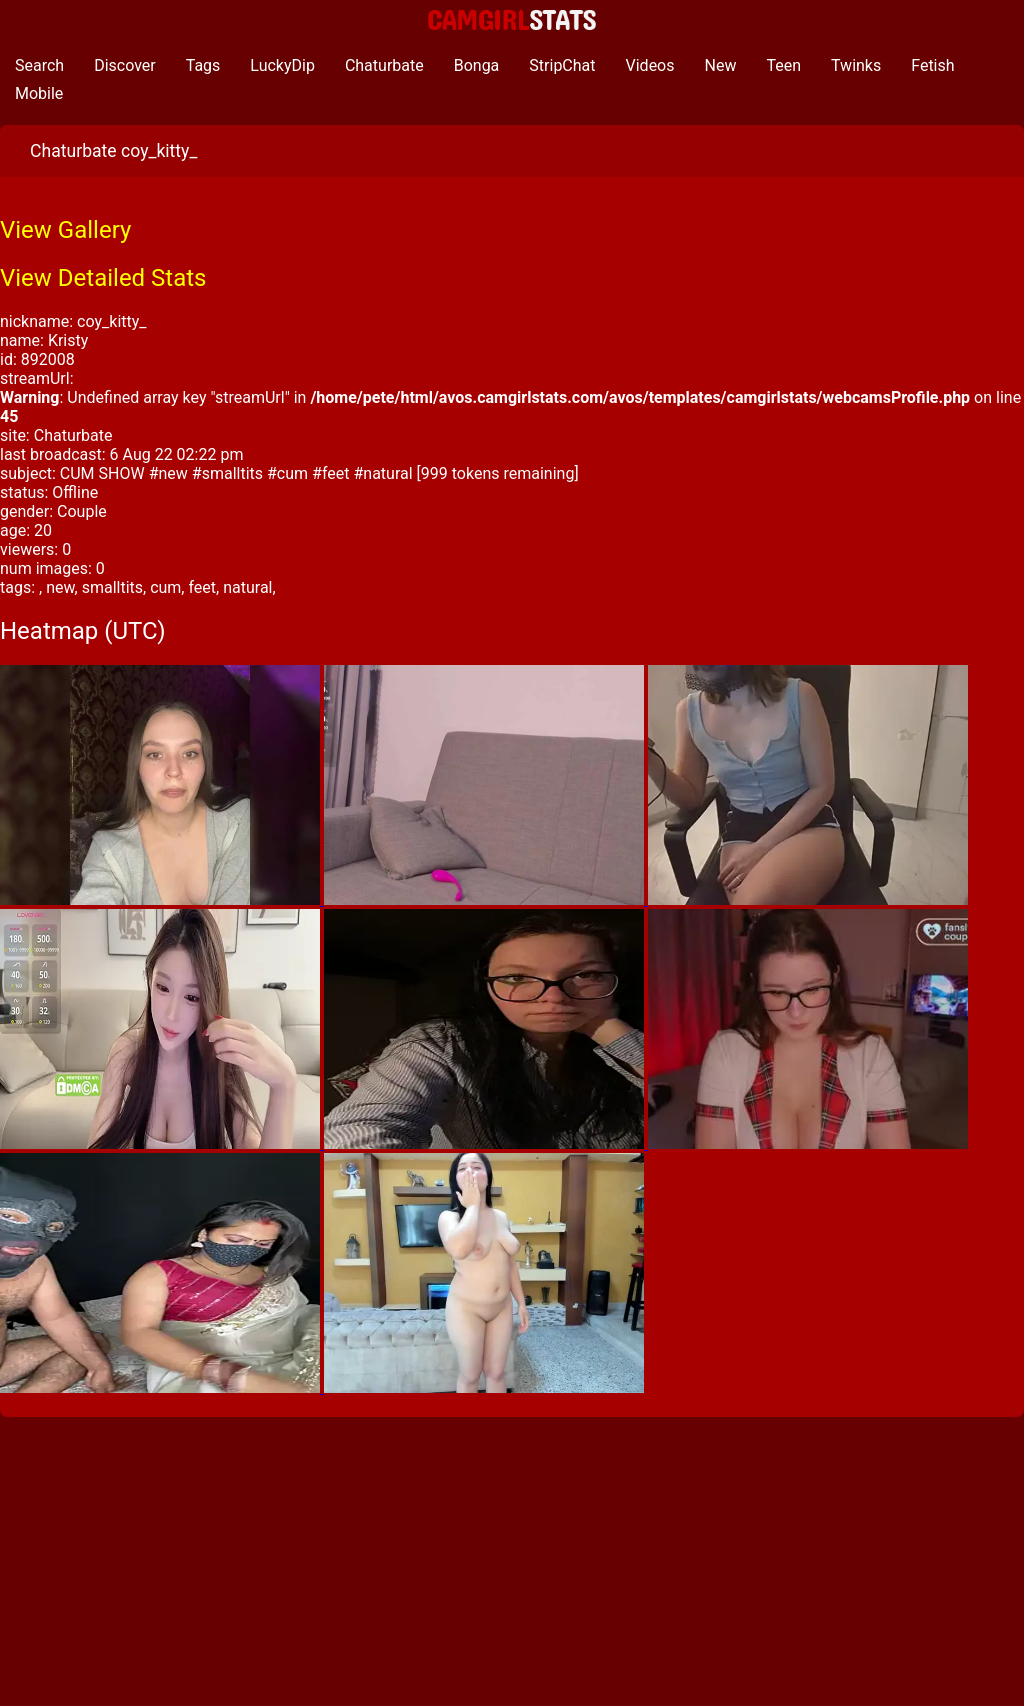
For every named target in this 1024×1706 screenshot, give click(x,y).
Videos (650, 65)
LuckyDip (282, 65)
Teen (783, 65)
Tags (203, 65)
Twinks (856, 65)
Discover (125, 65)
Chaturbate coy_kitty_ (113, 151)
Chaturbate (384, 65)
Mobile (39, 93)
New (721, 65)
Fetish (932, 65)
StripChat (562, 65)
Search (39, 65)
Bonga (477, 65)
